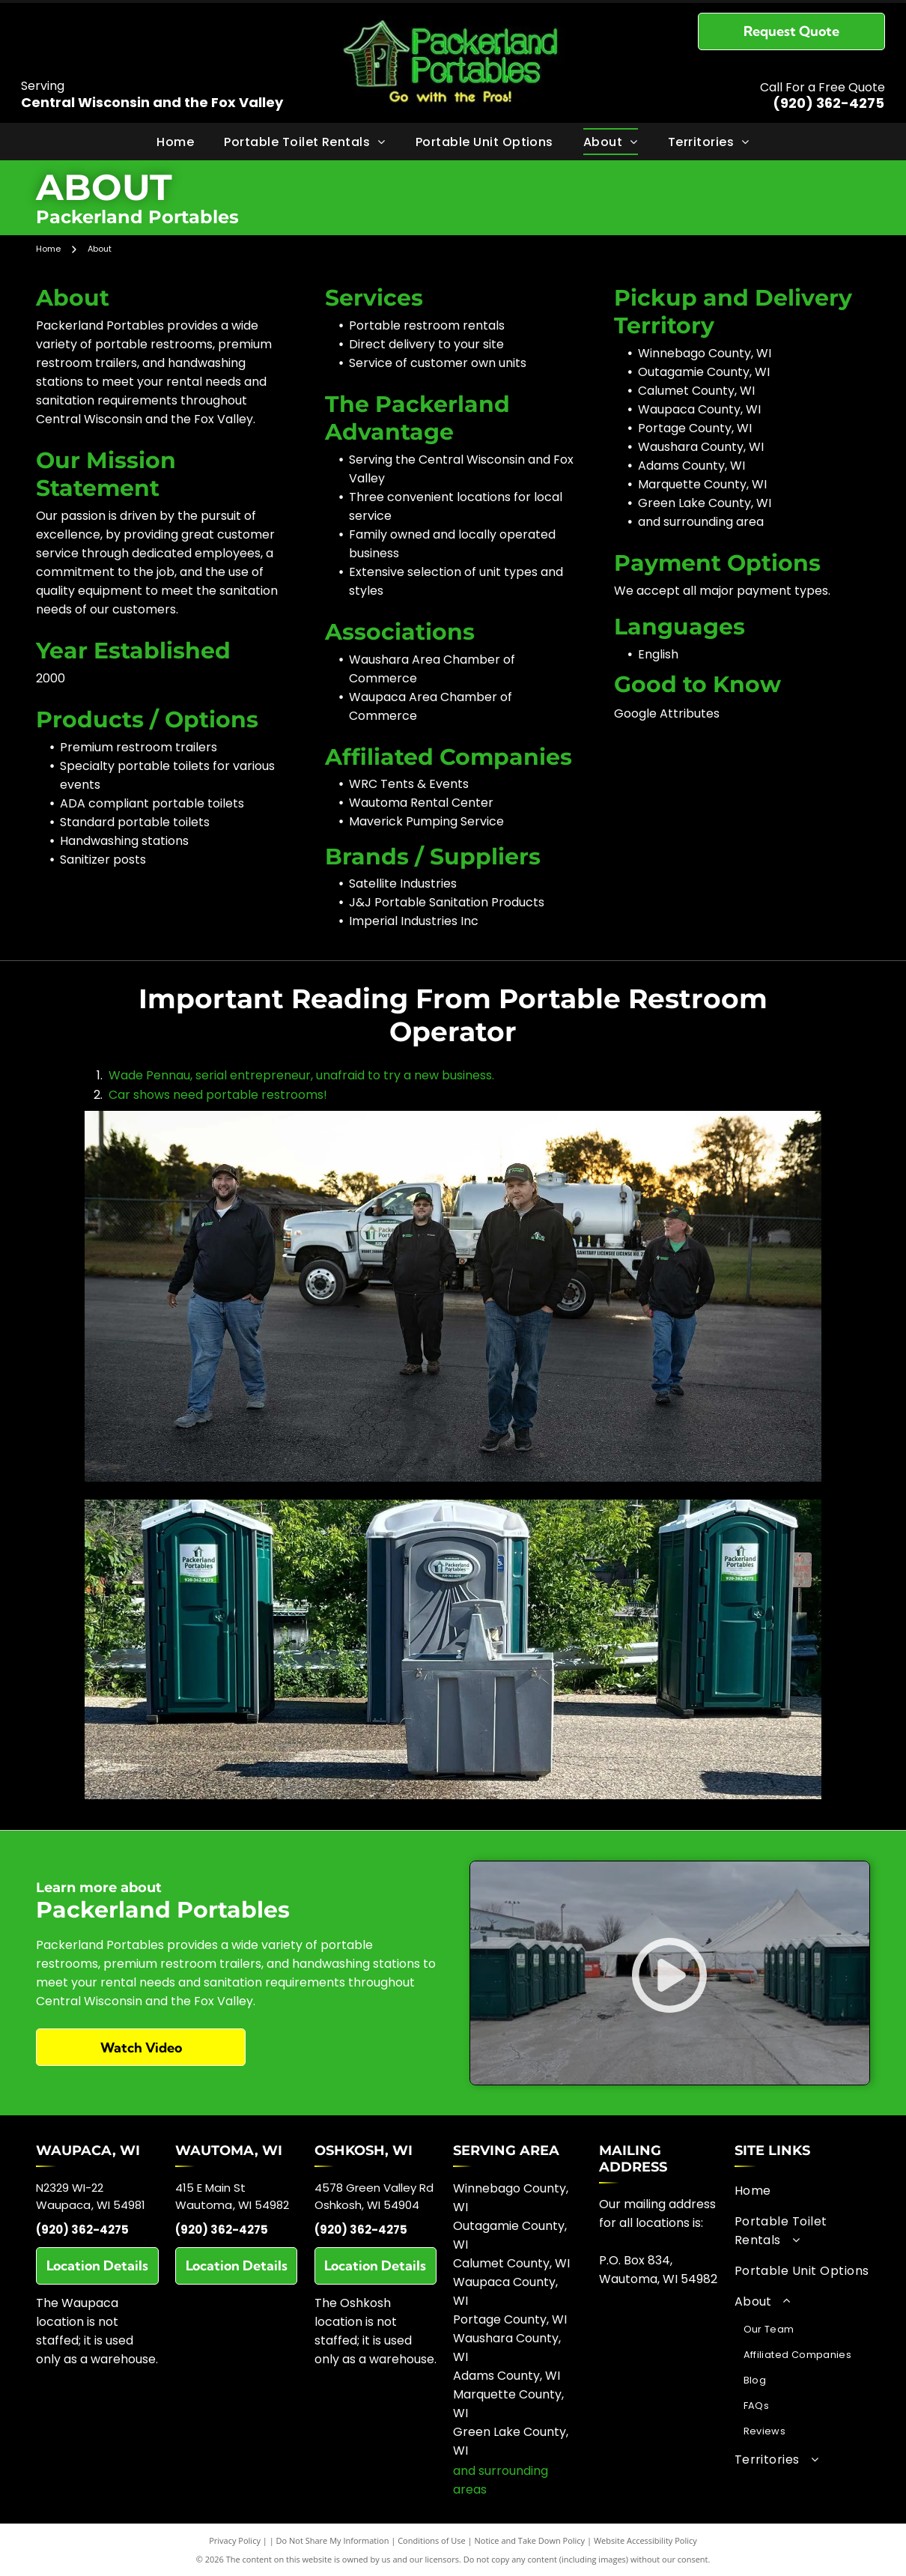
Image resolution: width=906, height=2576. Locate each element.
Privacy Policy (235, 2540)
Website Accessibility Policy (645, 2540)
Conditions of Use (432, 2540)
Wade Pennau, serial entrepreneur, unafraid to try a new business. (301, 1075)
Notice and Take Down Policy (530, 2540)
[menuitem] (175, 141)
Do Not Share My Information (332, 2540)
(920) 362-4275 (828, 103)
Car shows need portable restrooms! (218, 1094)
